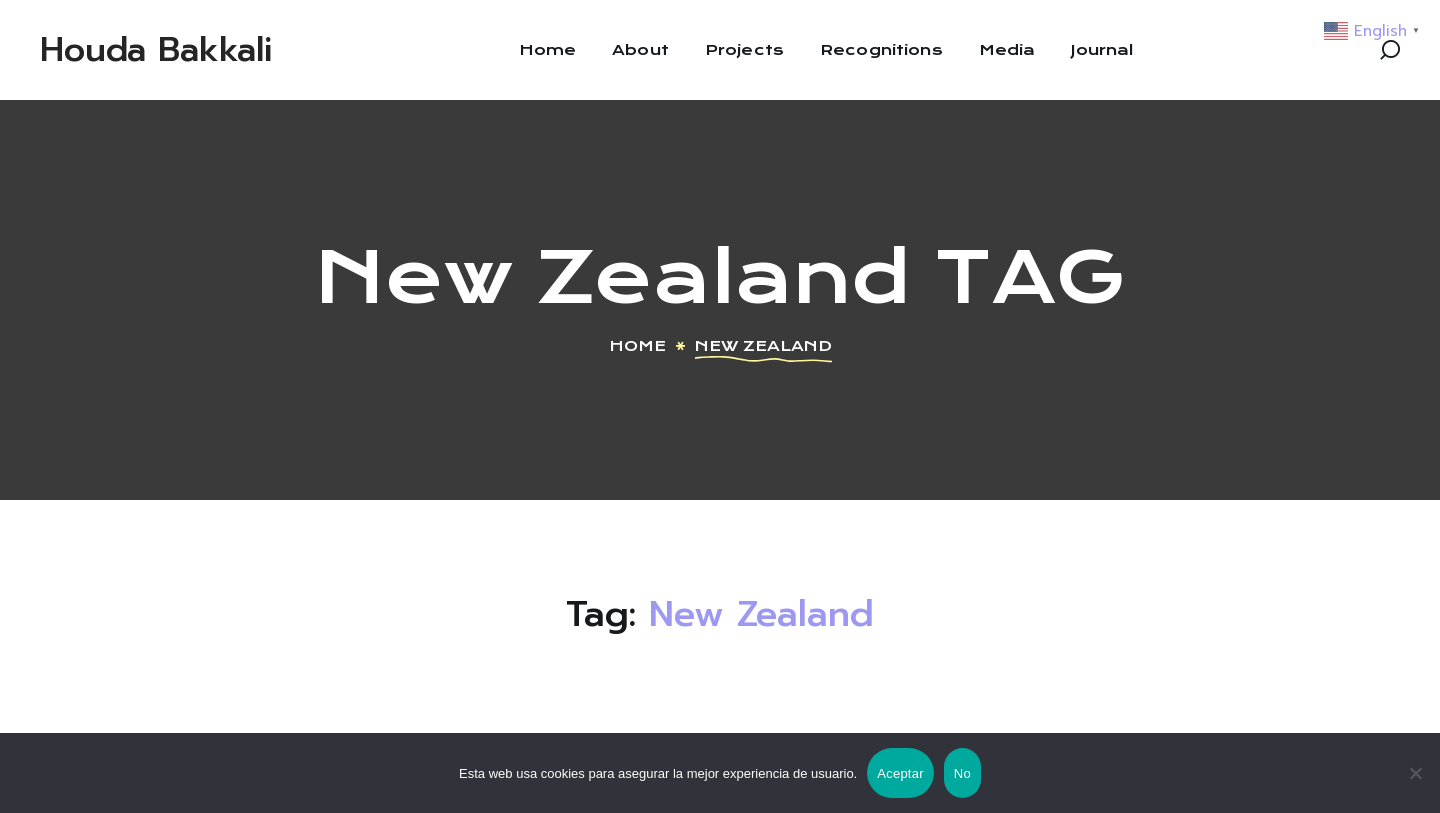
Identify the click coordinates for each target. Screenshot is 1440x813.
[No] (1415, 773)
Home (637, 346)
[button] (1390, 50)
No (962, 773)
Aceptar (900, 773)
